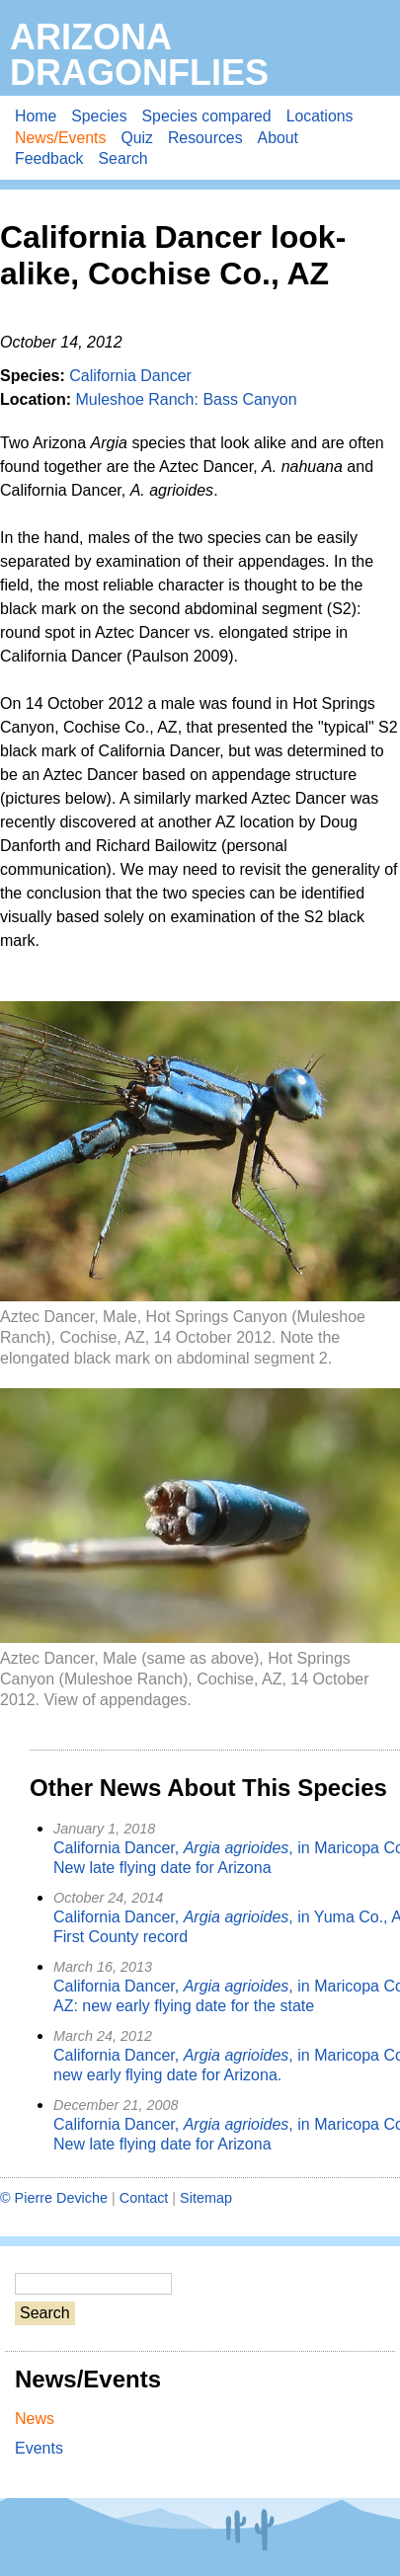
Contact (144, 2198)
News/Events (60, 137)
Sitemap (206, 2198)
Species (98, 116)
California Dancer (130, 375)
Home (35, 116)
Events (39, 2448)
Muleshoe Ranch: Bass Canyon (185, 399)
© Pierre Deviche (54, 2198)
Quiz (136, 137)
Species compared (207, 116)
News (34, 2418)
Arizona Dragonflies (139, 55)
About (278, 137)
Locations (320, 116)
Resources (205, 137)
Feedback (49, 158)
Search (123, 158)
